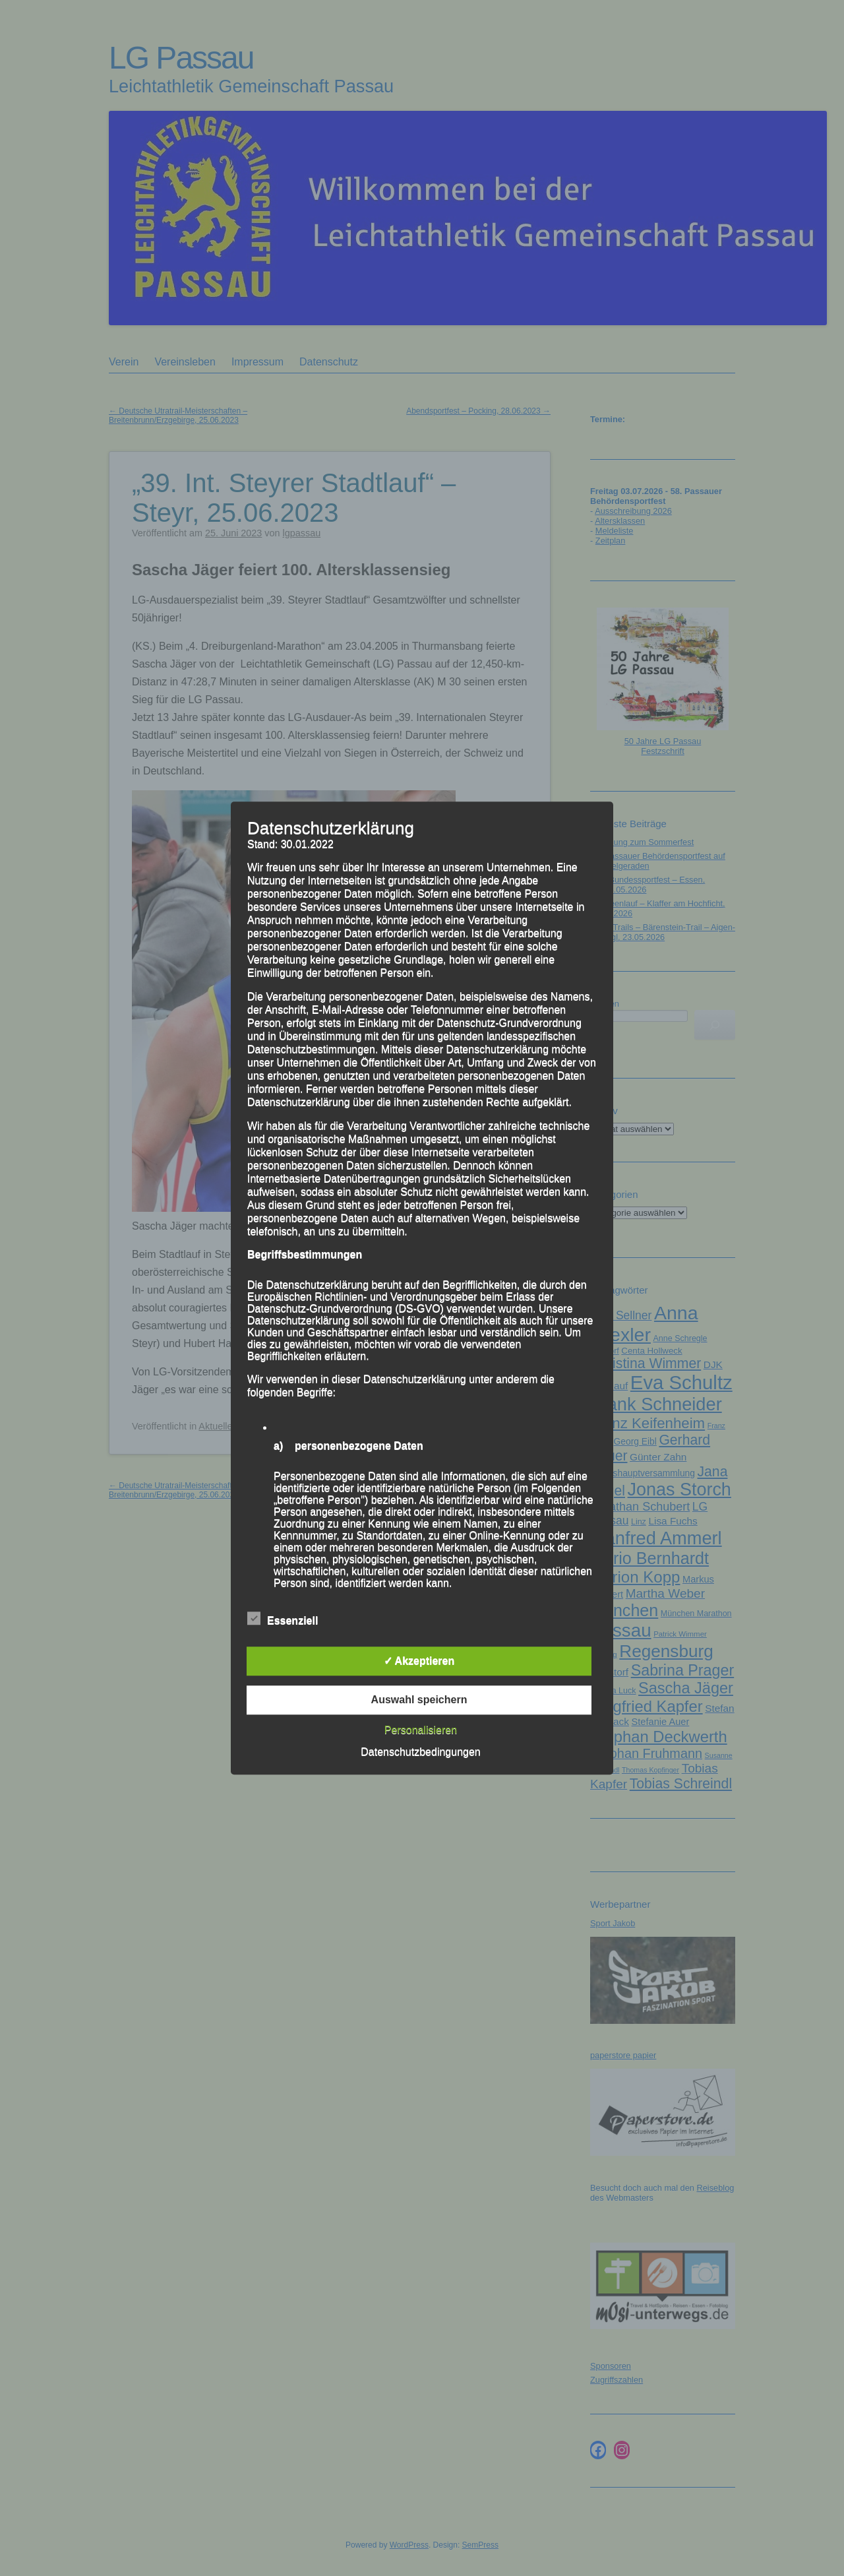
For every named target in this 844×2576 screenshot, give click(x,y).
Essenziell (282, 1619)
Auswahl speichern (419, 1699)
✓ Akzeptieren (419, 1660)
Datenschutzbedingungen (420, 1751)
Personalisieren (420, 1730)
